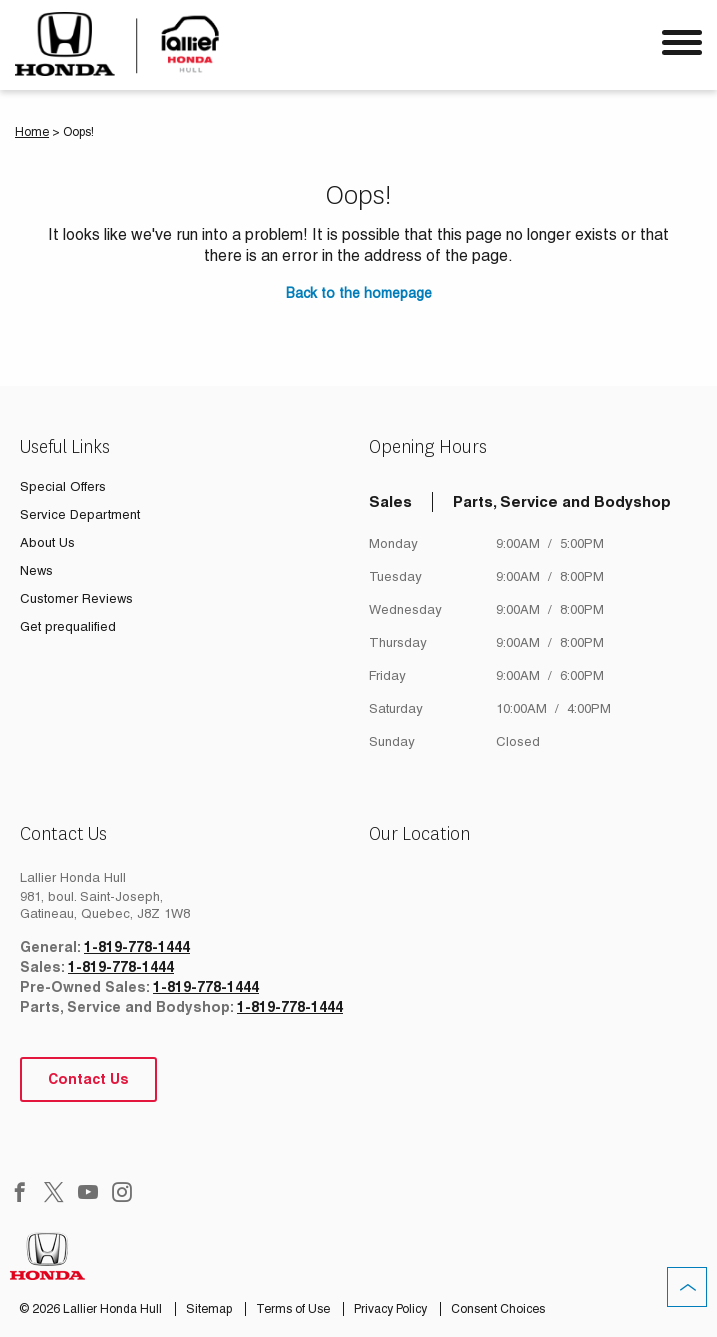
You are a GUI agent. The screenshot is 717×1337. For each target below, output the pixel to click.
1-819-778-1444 (137, 947)
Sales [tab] (390, 501)
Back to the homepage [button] (359, 293)
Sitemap (210, 1309)
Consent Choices (498, 1309)
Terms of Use (294, 1309)
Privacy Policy (392, 1309)
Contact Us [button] (88, 1079)
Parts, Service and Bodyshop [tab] (562, 501)
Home (32, 132)
